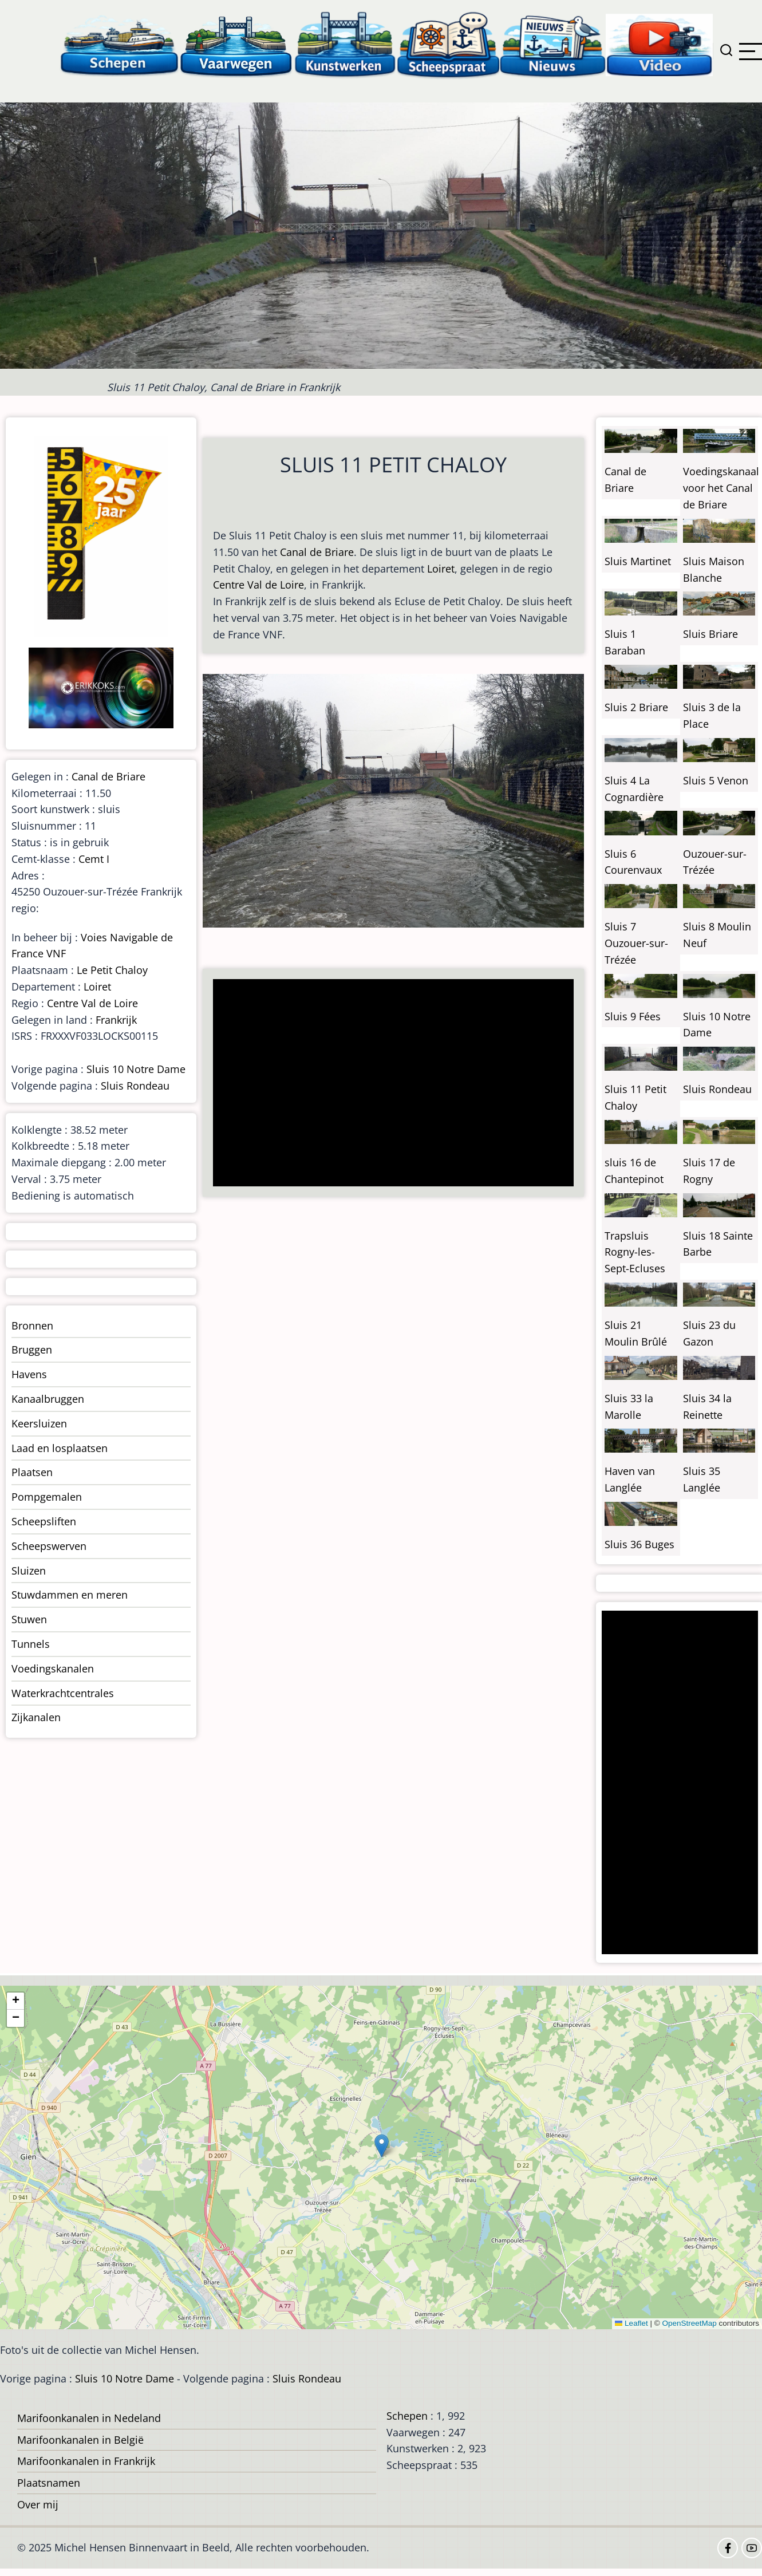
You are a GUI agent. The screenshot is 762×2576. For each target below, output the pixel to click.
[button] (381, 2145)
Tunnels (30, 1644)
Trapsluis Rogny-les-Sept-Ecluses (635, 1252)
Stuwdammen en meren (69, 1594)
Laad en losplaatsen (59, 1448)
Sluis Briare (710, 634)
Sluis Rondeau (135, 1085)
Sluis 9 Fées (633, 1016)
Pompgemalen (46, 1497)
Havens (29, 1374)
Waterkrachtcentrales (62, 1693)
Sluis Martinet (638, 561)
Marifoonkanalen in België (80, 2440)
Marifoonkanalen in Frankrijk (86, 2461)
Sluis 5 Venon (715, 780)
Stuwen (29, 1619)
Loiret (441, 568)
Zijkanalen (36, 1717)
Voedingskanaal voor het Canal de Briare (721, 487)
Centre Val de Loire (258, 584)
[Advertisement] (389, 1084)
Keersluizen (39, 1423)
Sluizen (28, 1570)
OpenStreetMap (689, 2323)
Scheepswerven (48, 1546)
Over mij (37, 2504)
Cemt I (93, 859)
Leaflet (631, 2323)
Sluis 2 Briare (636, 707)
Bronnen (32, 1325)
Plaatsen (32, 1472)
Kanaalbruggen (47, 1399)
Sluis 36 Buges (639, 1544)
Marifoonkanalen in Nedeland (89, 2418)
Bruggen (31, 1349)
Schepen (407, 2416)
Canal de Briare (317, 552)
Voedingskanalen (52, 1668)
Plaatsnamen (48, 2483)
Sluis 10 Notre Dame (135, 1069)
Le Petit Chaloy (112, 970)
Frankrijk (116, 1020)
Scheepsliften (43, 1521)
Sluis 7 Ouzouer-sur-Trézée (636, 943)
